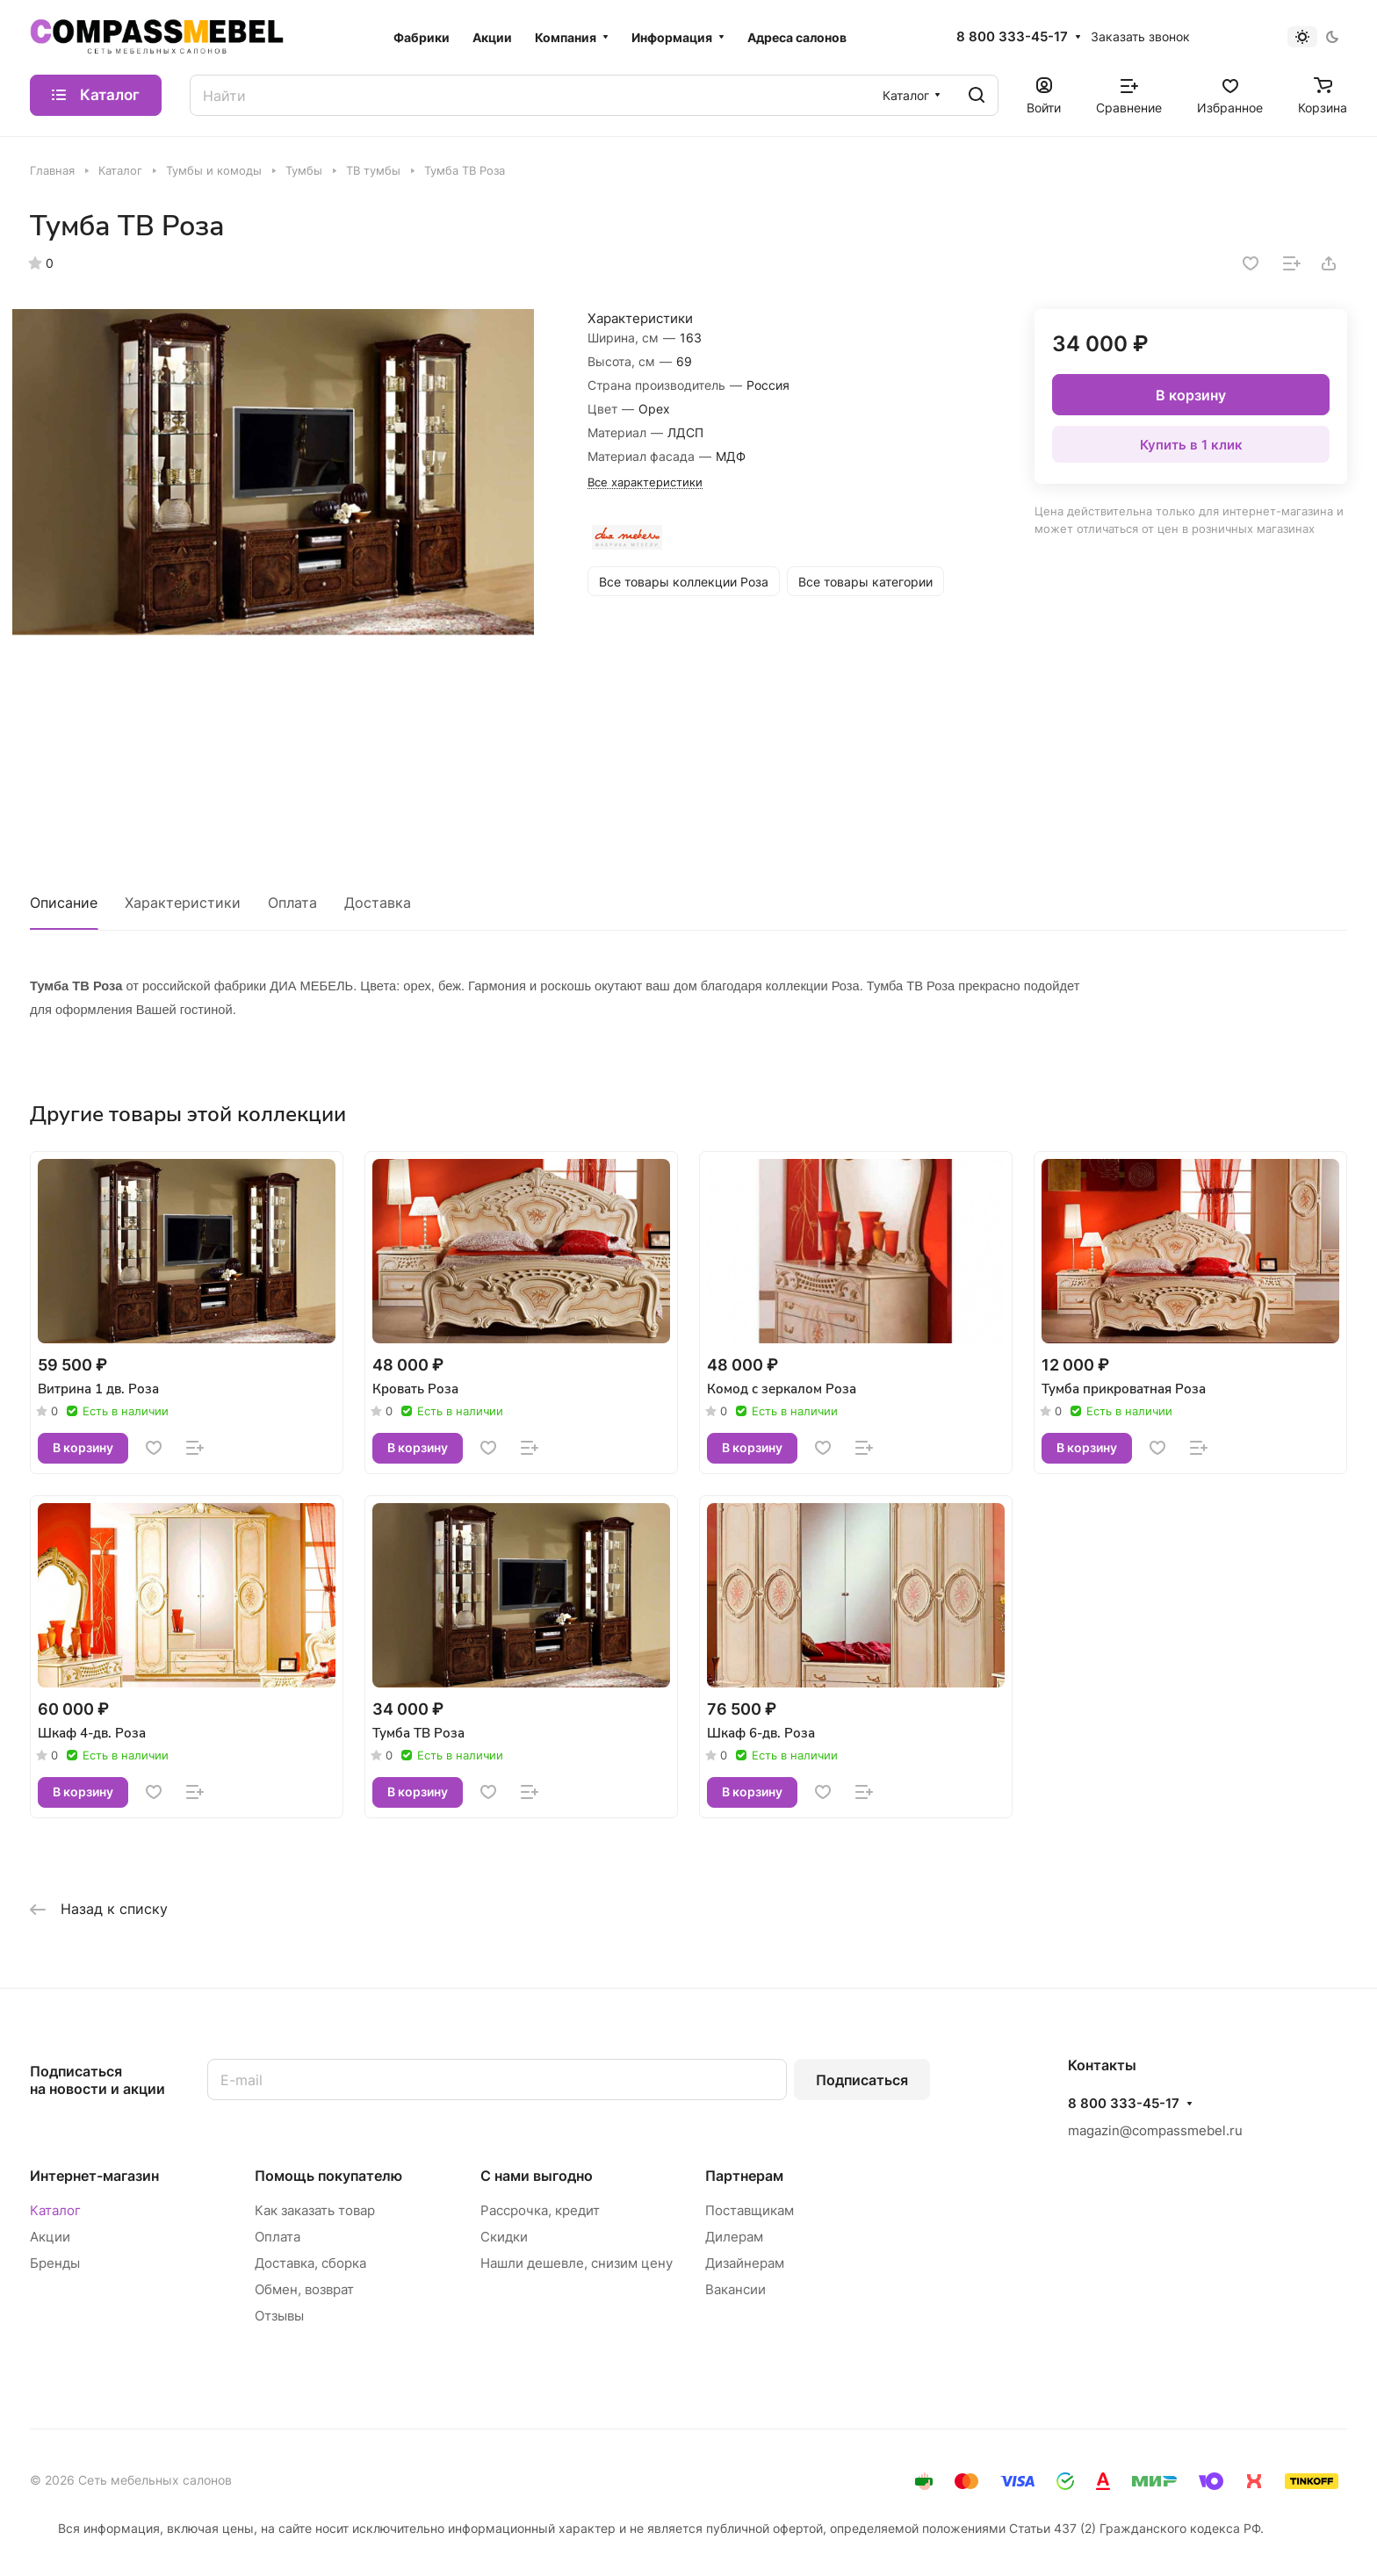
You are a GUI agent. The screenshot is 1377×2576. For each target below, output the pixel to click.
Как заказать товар (315, 2210)
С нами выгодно (536, 2175)
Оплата (292, 902)
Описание (63, 902)
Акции (50, 2236)
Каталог (55, 2210)
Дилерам (734, 2236)
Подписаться (862, 2080)
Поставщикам (749, 2210)
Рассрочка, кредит (540, 2210)
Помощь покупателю (328, 2175)
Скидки (504, 2236)
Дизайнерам (744, 2263)
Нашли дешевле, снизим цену (576, 2263)
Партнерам (744, 2175)
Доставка (377, 902)
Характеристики (183, 902)
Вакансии (735, 2289)
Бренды (55, 2263)
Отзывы (279, 2315)
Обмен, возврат (304, 2289)
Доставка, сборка (310, 2263)
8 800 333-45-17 (1012, 37)
